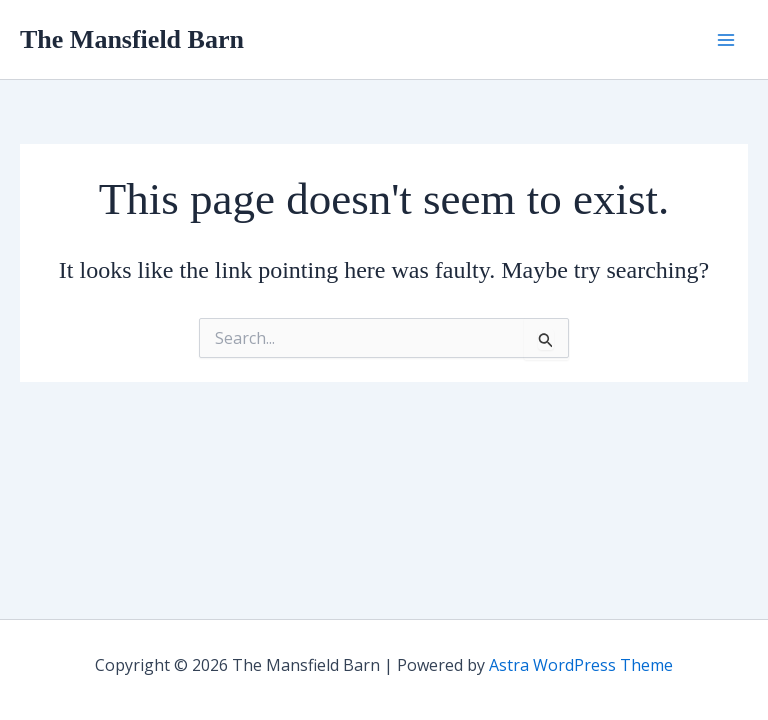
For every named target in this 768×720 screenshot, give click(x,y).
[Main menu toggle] (726, 40)
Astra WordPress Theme (581, 665)
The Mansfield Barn (132, 39)
